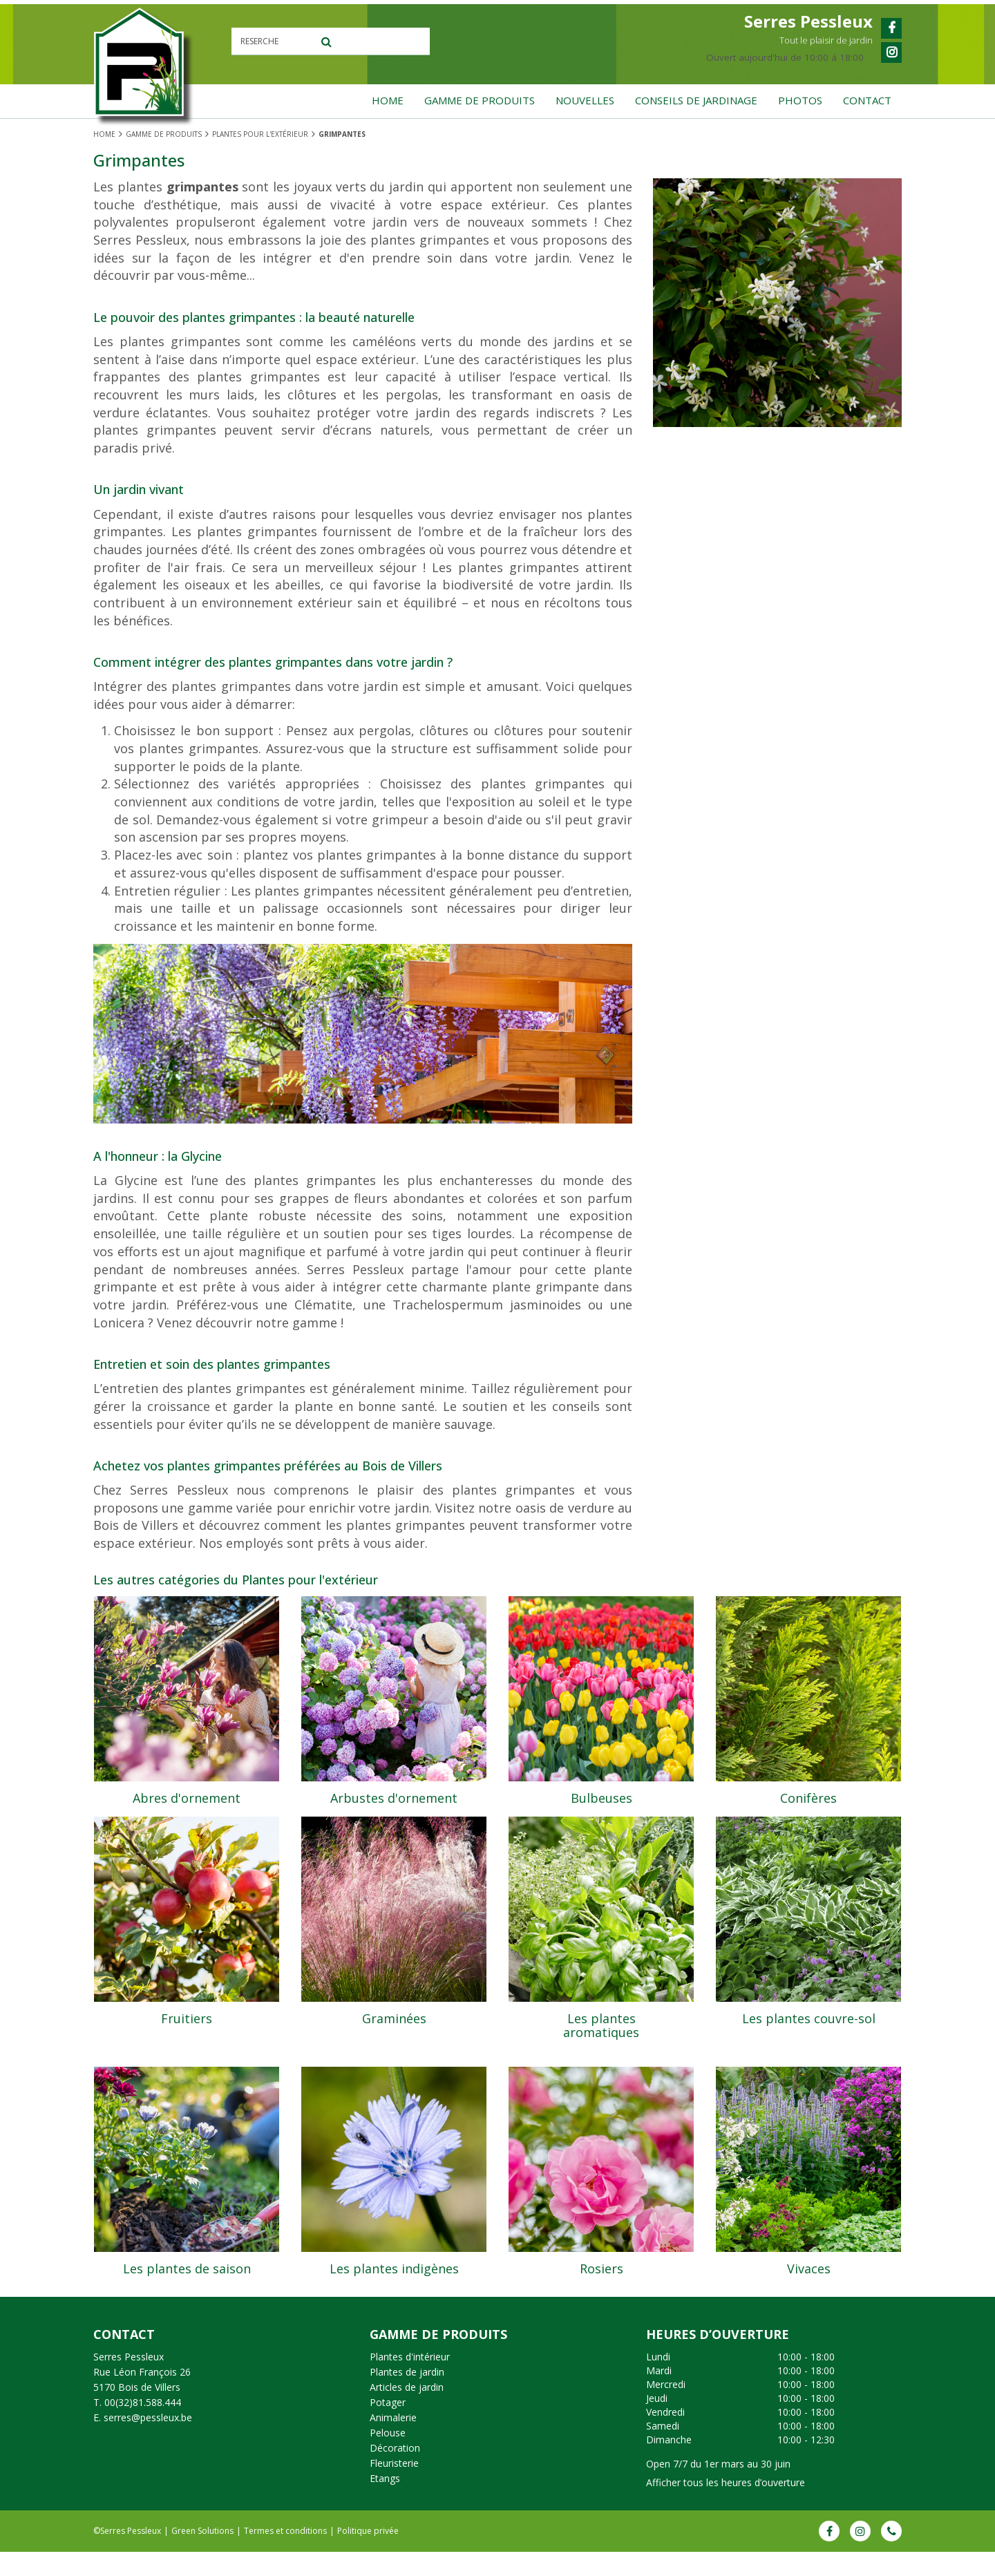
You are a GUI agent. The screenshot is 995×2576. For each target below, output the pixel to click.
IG (860, 2555)
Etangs (385, 2502)
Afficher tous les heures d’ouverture (725, 2506)
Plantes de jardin (407, 2396)
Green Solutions (202, 2555)
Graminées (394, 2040)
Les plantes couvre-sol (808, 2040)
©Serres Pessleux (127, 2555)
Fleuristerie (394, 2487)
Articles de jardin (407, 2411)
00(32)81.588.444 (142, 2426)
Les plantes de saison (187, 2281)
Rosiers (601, 2281)
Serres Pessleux (128, 2380)
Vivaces (809, 2281)
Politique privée (368, 2555)
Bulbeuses (601, 1798)
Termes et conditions (285, 2555)
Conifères (808, 1798)
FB (829, 2555)
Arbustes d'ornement (393, 1798)
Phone (891, 2555)
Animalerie (393, 2441)
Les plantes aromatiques (601, 2047)
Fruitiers (186, 2040)
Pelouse (388, 2456)
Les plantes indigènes (394, 2281)
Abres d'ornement (186, 1798)
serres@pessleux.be (148, 2441)
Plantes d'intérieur (410, 2380)
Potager (388, 2426)
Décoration (395, 2472)
